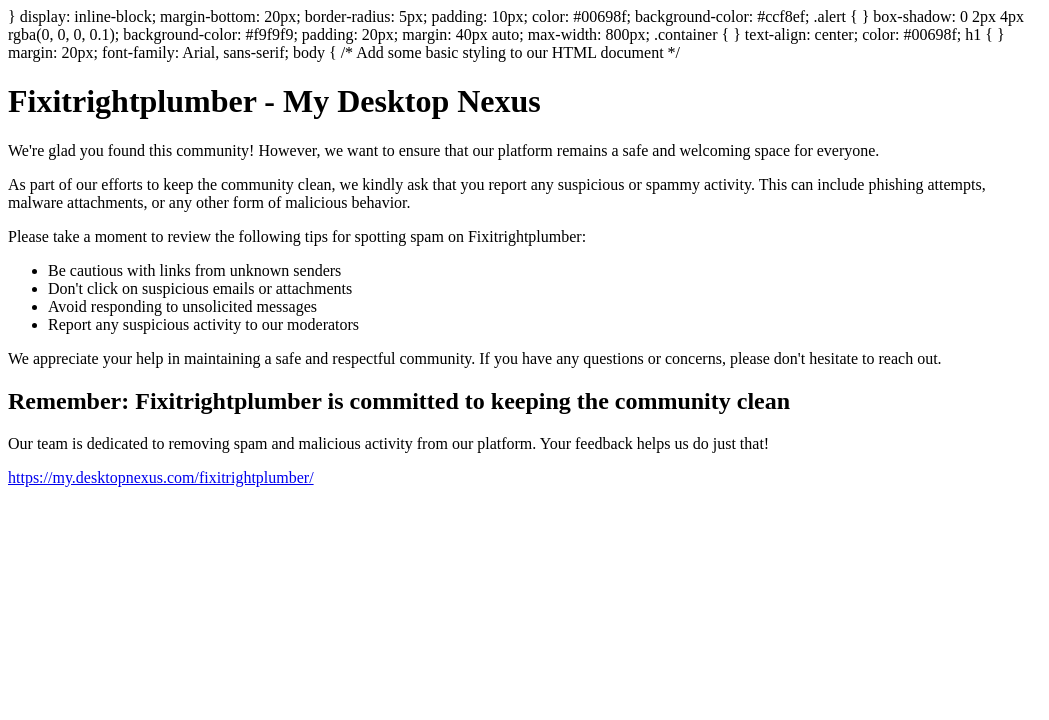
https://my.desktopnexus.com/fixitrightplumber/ (161, 477)
